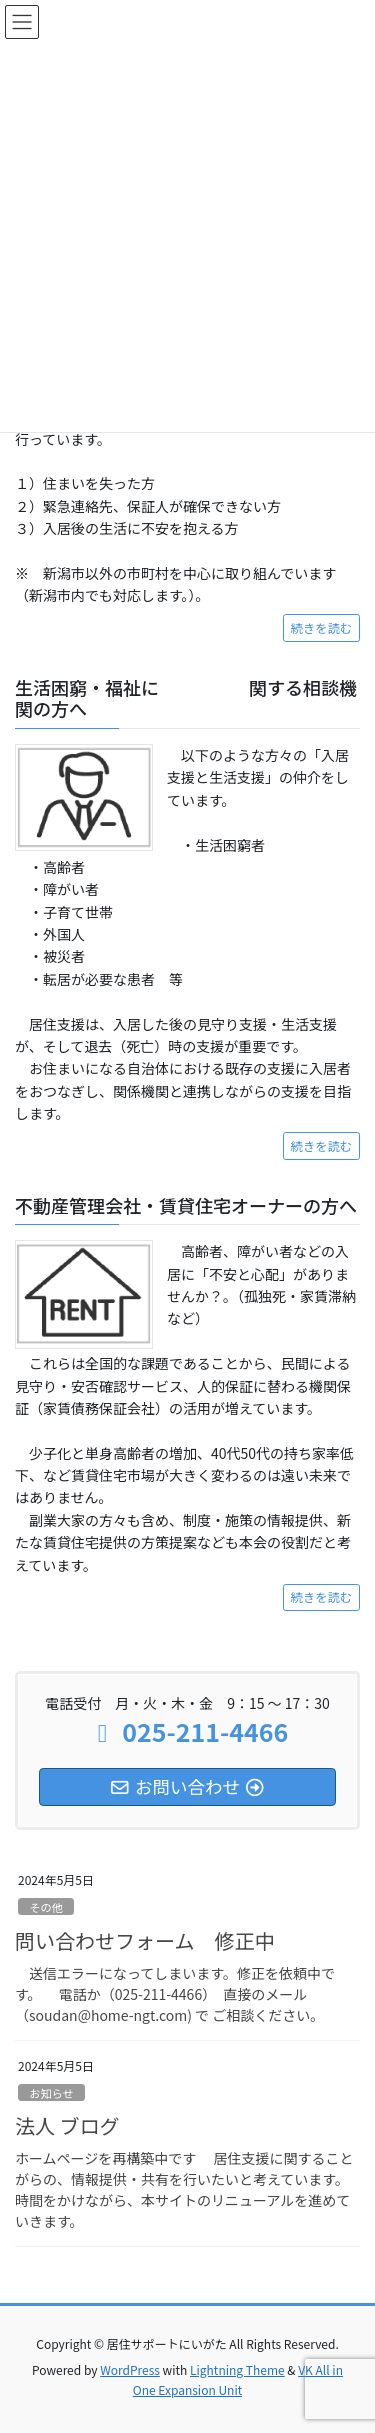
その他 (46, 1907)
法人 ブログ (67, 2125)
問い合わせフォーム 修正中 (144, 1940)
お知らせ (51, 2093)
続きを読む (321, 628)
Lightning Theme (237, 2369)
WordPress (130, 2369)
